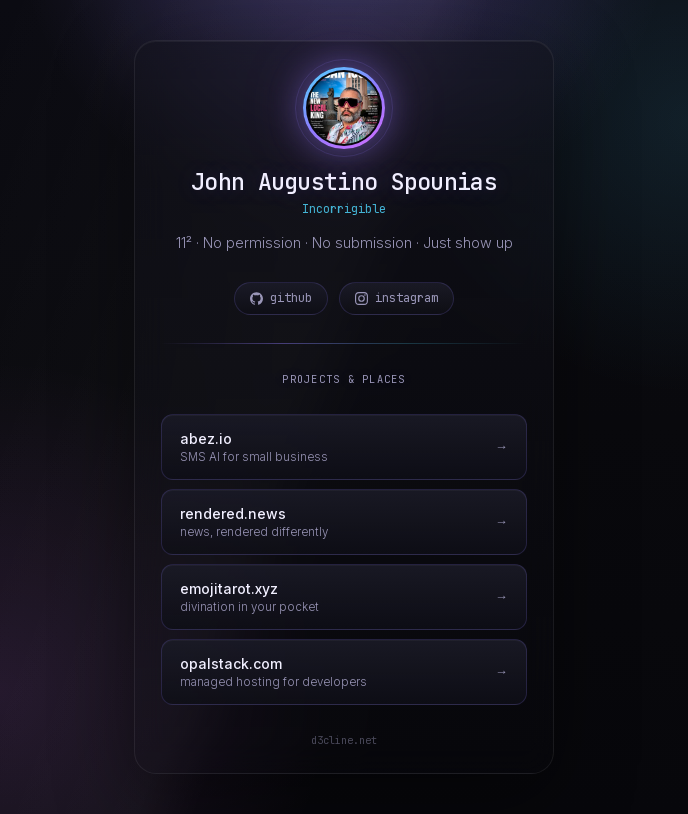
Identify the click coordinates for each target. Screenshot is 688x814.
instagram (396, 298)
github (281, 298)
